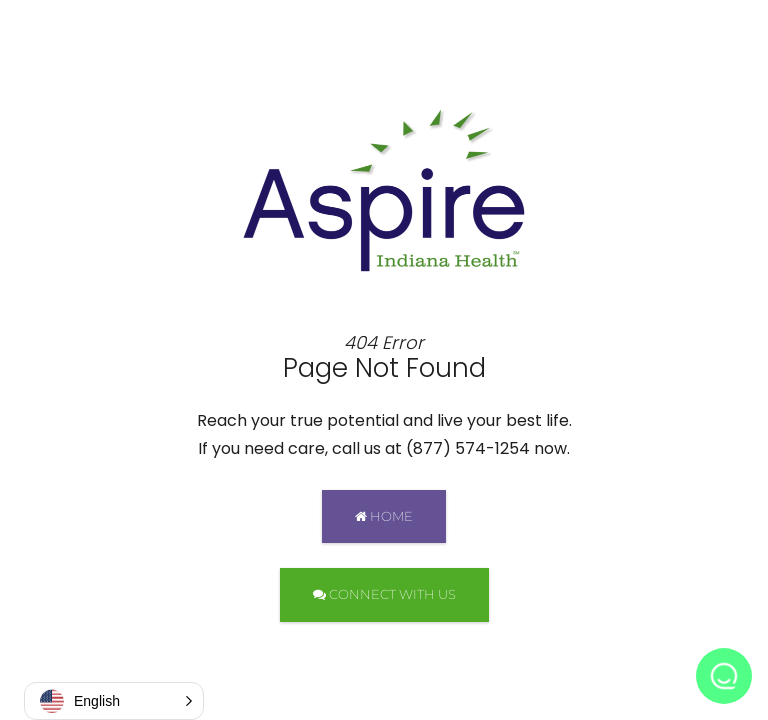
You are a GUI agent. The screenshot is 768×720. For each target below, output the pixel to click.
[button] (114, 701)
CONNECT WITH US (384, 594)
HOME (384, 516)
